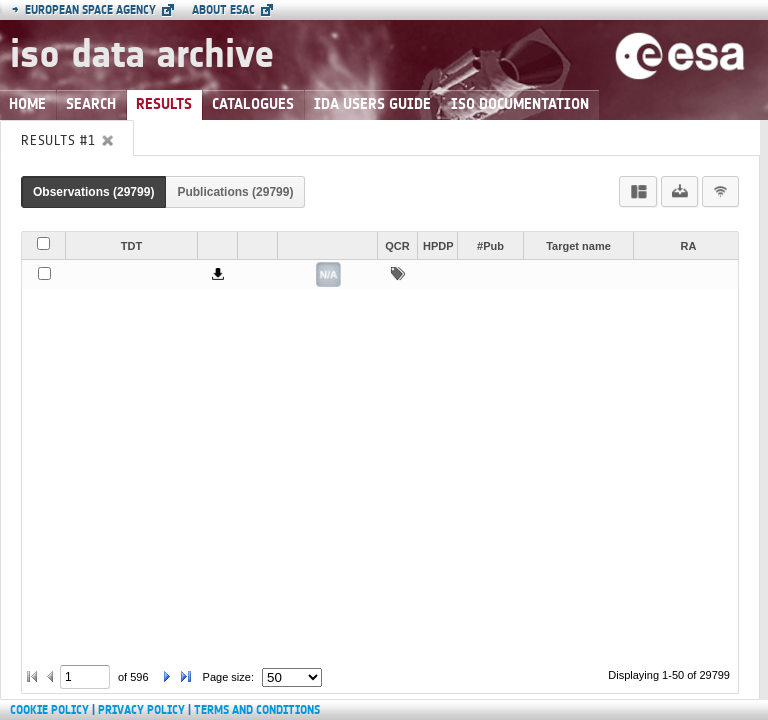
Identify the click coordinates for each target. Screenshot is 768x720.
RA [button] (689, 246)
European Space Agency (84, 10)
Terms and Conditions (257, 710)
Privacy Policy (141, 710)
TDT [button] (131, 246)
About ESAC (223, 10)
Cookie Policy (49, 710)
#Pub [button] (490, 246)
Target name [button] (578, 246)
